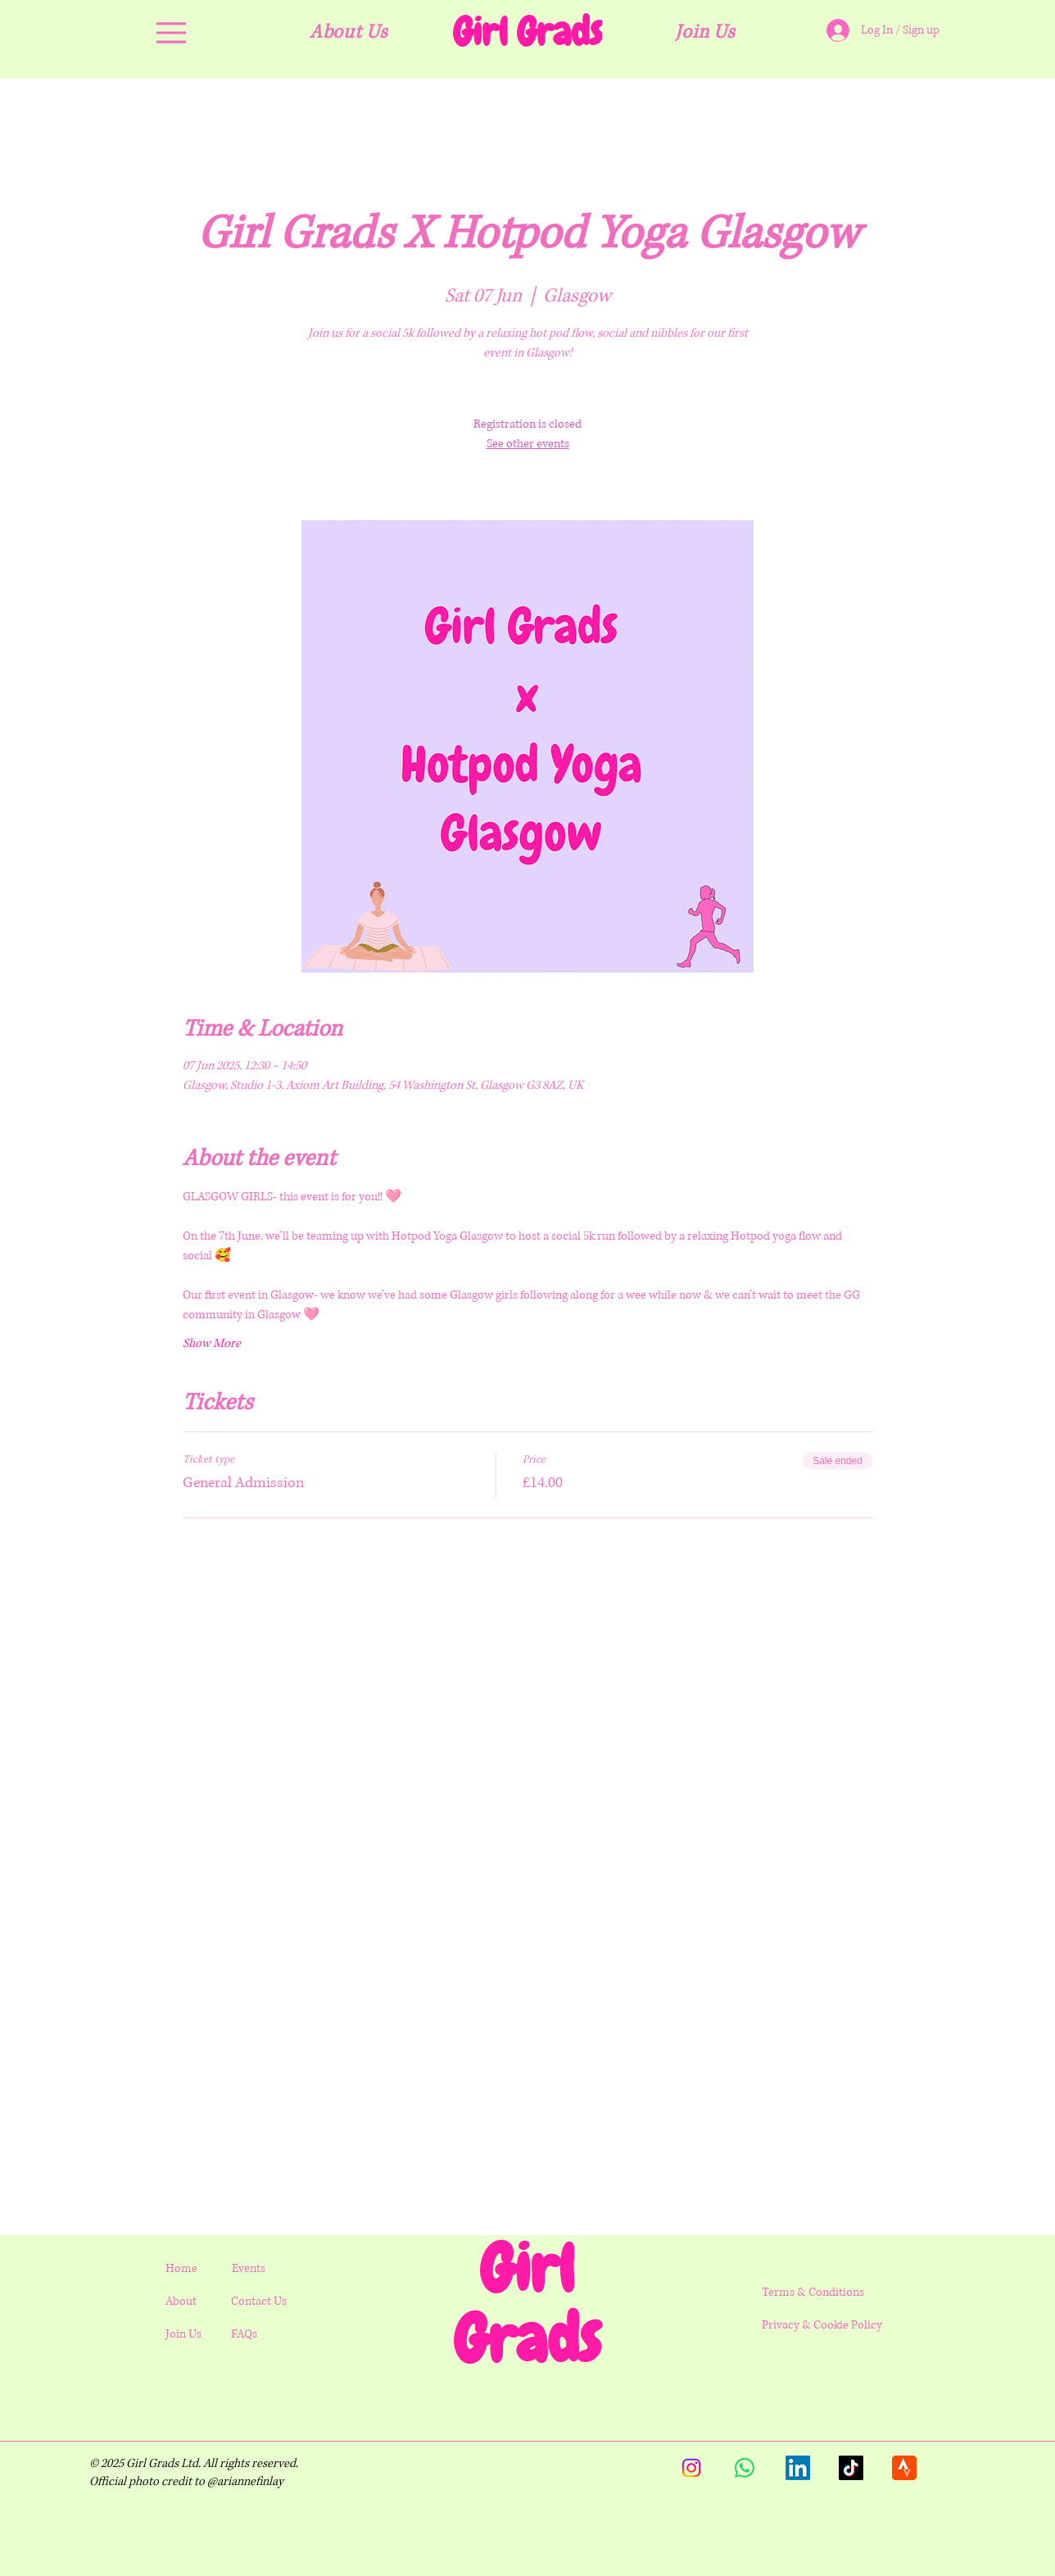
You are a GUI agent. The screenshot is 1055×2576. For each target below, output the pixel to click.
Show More (212, 1343)
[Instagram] (691, 2468)
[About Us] (348, 32)
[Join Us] (705, 32)
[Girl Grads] (528, 32)
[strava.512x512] (904, 2468)
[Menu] (171, 32)
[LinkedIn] (798, 2468)
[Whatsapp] (744, 2468)
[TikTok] (851, 2468)
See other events (528, 443)
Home (181, 2268)
